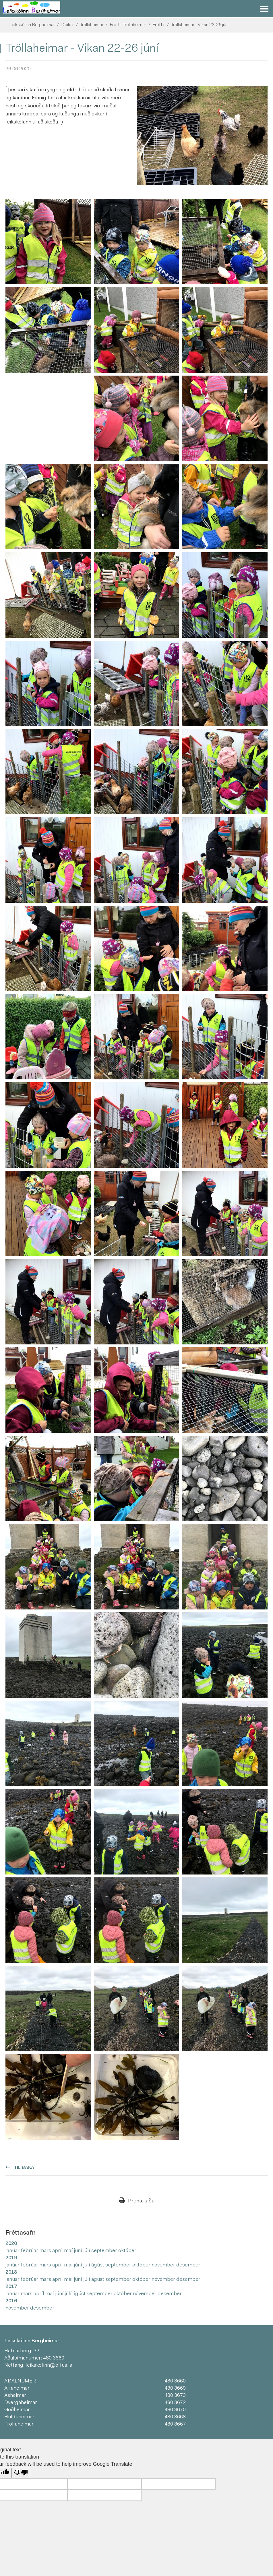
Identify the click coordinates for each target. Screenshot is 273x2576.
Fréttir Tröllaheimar (128, 25)
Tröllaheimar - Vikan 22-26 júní (200, 25)
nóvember (164, 2265)
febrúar (30, 2251)
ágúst (98, 2265)
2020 (11, 2243)
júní (78, 2251)
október (127, 2251)
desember (188, 2265)
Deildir (67, 25)
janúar (13, 2251)
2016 (11, 2301)
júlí (87, 2251)
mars (45, 2251)
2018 (11, 2272)
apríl (58, 2251)
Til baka (24, 2167)
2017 (11, 2286)
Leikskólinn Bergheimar (32, 25)
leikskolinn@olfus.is (49, 2365)
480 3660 (53, 2358)
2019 (11, 2258)
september (104, 2251)
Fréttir (158, 25)
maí (69, 2251)
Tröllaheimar (91, 25)
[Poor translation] (21, 2473)
